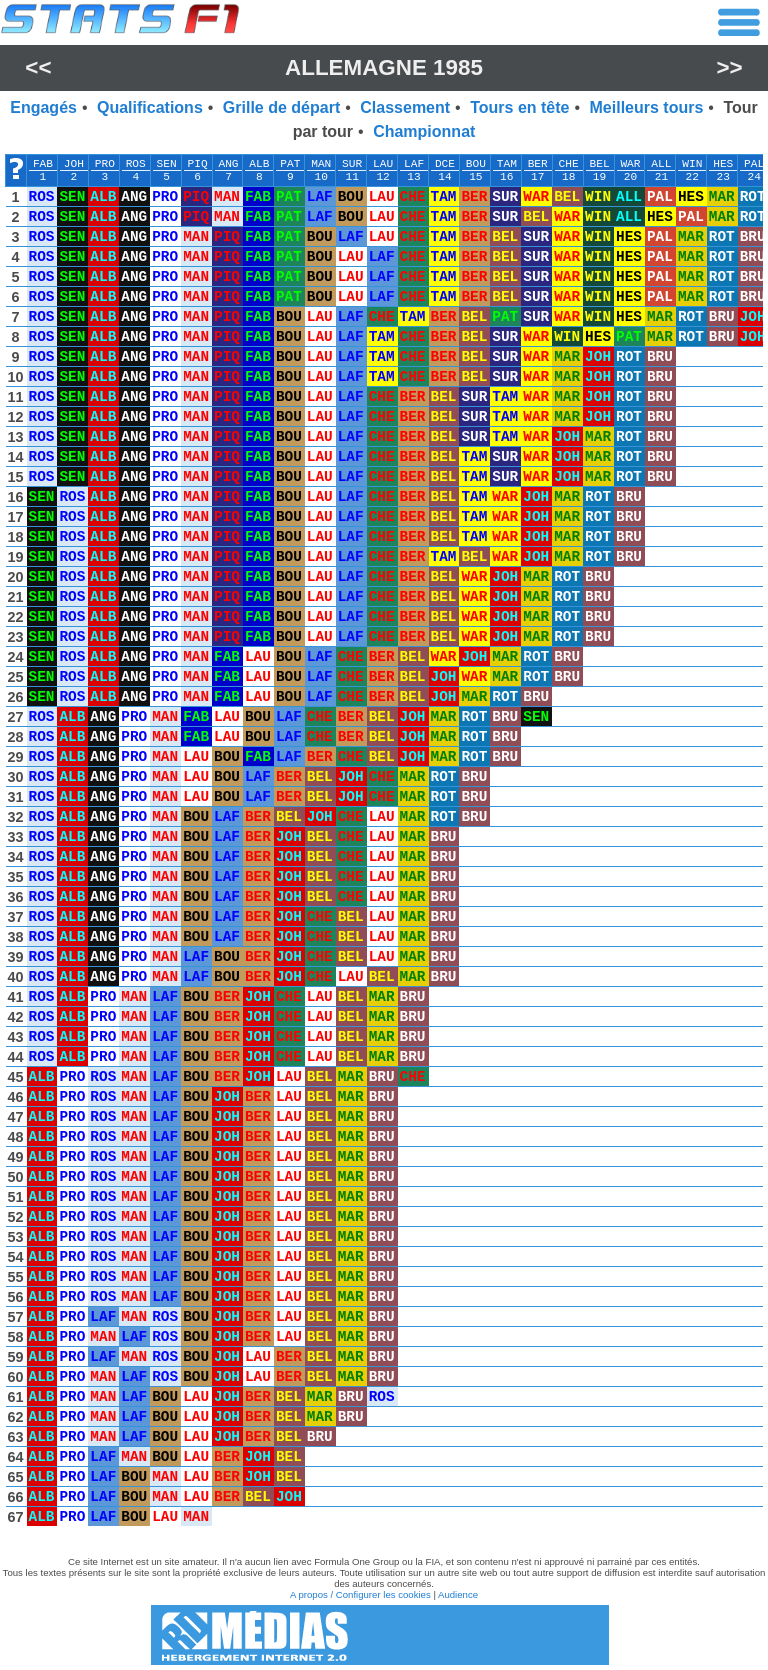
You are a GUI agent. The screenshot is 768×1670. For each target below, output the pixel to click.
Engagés (43, 107)
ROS (136, 164)
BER (538, 164)
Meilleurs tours (647, 107)
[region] (384, 845)
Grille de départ (281, 107)
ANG (228, 164)
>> (730, 67)
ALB (259, 164)
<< (38, 67)
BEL (599, 164)
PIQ (198, 164)
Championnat (424, 131)
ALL (661, 164)
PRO (105, 164)
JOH (74, 164)
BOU (476, 164)
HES (723, 164)
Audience (458, 1594)
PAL (754, 164)
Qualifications (150, 107)
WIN (692, 164)
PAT (290, 164)
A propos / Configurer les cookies (360, 1594)
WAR (630, 164)
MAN (321, 164)
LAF (414, 164)
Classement (405, 107)
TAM (507, 164)
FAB (43, 164)
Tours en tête (519, 107)
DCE (445, 164)
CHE (569, 164)
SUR (352, 164)
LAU (383, 164)
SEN (167, 164)
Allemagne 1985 (384, 67)
